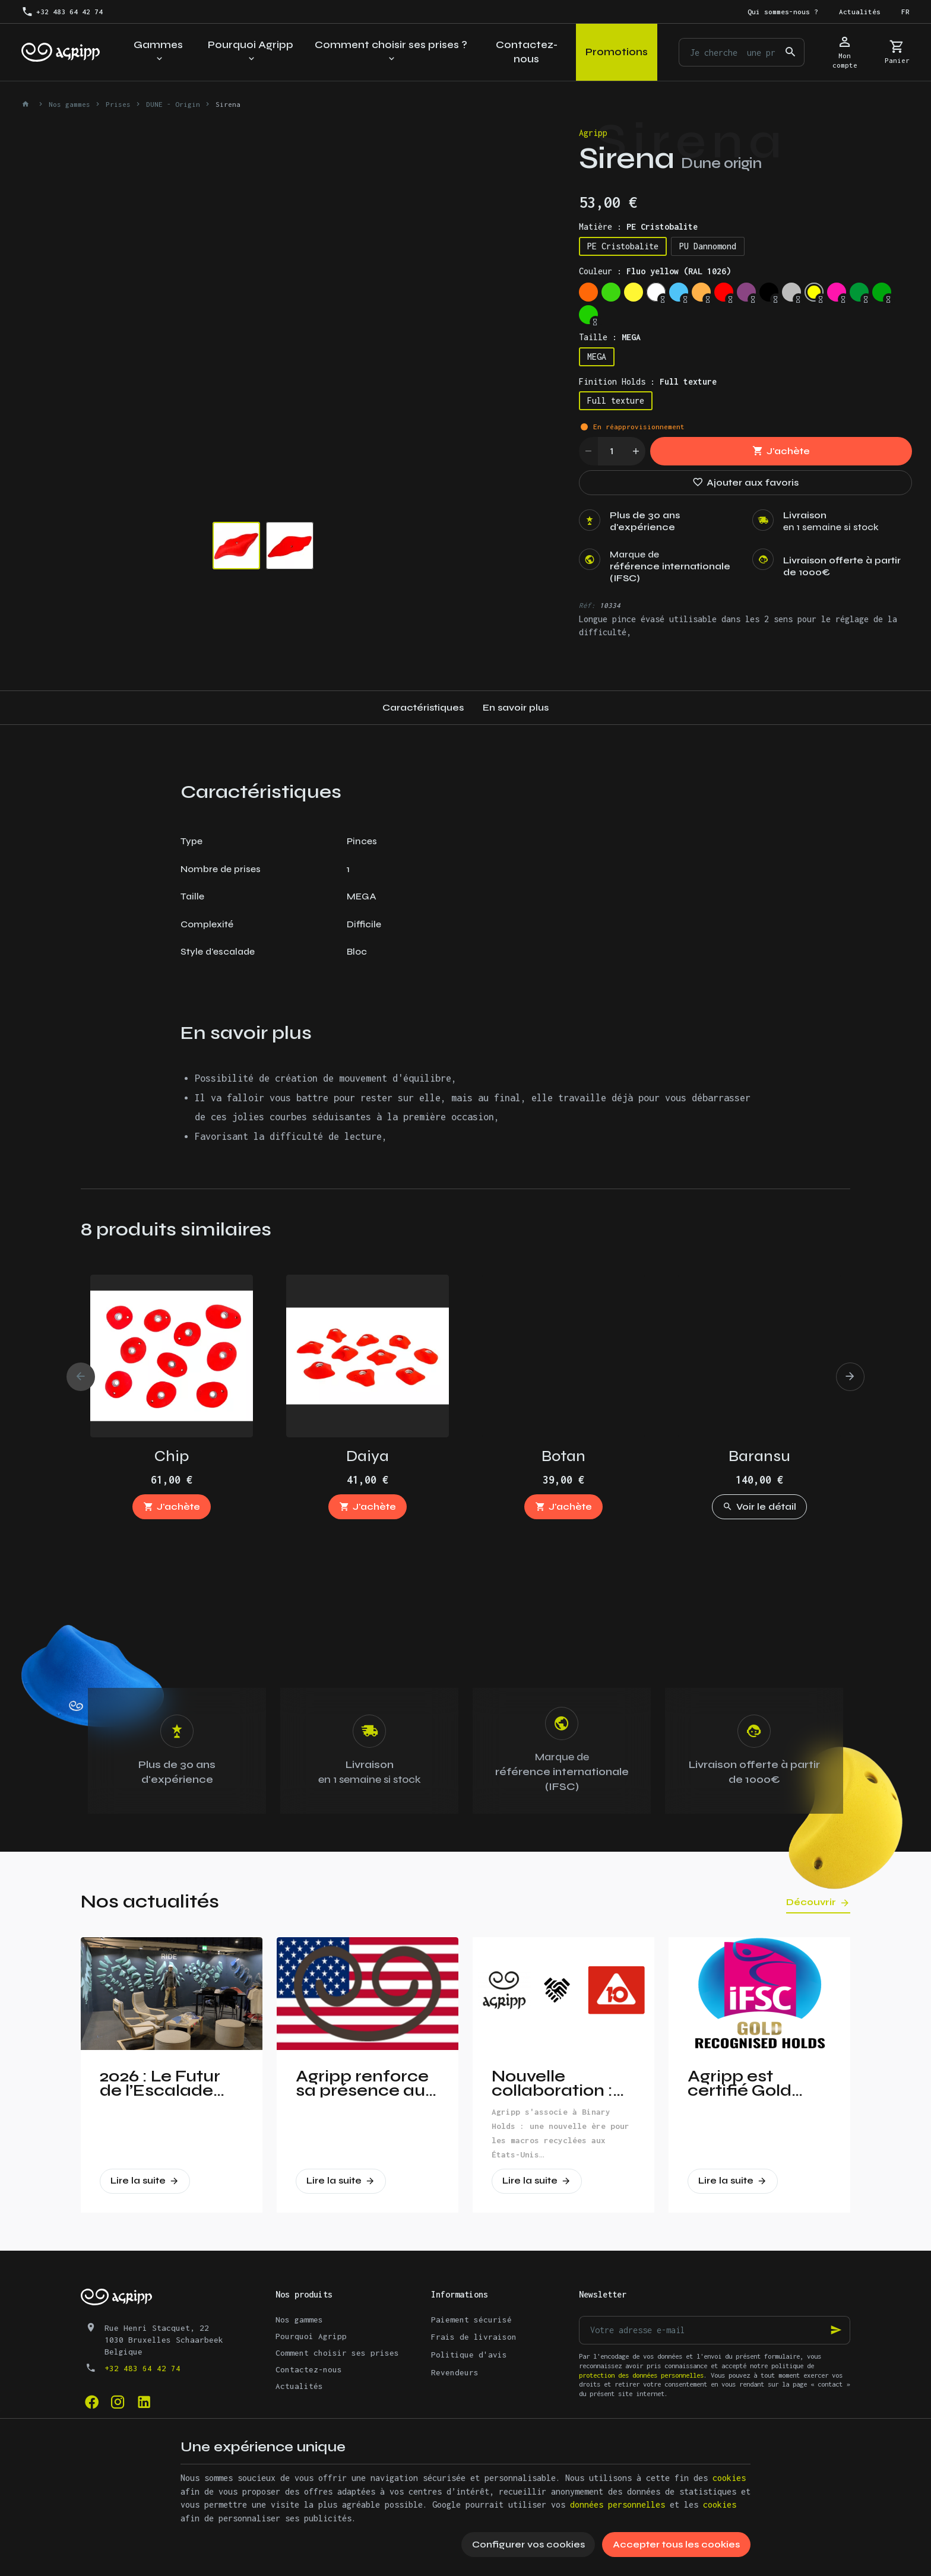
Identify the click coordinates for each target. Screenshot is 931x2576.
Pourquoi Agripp (311, 2336)
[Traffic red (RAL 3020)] (723, 292)
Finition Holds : (648, 381)
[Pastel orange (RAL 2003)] (701, 292)
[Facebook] (91, 2401)
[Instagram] (117, 2401)
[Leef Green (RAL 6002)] (859, 292)
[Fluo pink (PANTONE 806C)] (836, 292)
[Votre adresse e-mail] (714, 2330)
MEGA (596, 356)
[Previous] (80, 1377)
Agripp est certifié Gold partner (739, 2083)
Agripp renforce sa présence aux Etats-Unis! (365, 2083)
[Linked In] (143, 2401)
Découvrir (811, 1902)
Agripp (593, 133)
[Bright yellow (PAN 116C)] (633, 292)
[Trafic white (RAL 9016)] (656, 292)
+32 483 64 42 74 (142, 2368)
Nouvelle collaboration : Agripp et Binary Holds (559, 2083)
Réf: (587, 605)
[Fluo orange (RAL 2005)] (588, 292)
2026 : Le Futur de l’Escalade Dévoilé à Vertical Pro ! (160, 2083)
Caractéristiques (423, 707)
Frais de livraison (474, 2336)
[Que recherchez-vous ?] (742, 52)
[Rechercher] (790, 52)
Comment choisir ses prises (337, 2353)
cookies (729, 2478)
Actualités (299, 2386)
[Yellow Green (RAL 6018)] (588, 314)
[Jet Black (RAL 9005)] (768, 292)
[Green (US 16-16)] (881, 292)
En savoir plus (516, 707)
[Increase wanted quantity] (635, 451)
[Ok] (836, 2330)
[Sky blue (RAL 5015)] (678, 292)
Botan (563, 1456)
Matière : (638, 226)
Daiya (367, 1456)
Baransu (759, 1456)
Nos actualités (150, 1901)
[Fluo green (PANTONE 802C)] (610, 292)
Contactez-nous (309, 2369)
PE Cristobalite (622, 246)
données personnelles (617, 2504)
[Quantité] (612, 451)
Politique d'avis (469, 2354)
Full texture (615, 400)
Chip (171, 1456)
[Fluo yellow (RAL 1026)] (814, 292)
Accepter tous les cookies (676, 2544)
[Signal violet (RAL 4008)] (746, 292)
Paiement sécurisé (471, 2319)
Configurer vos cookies (528, 2544)
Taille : (610, 337)
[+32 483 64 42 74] (62, 12)
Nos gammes (69, 104)
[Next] (850, 1377)
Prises (118, 104)
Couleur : (655, 271)
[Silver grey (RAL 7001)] (791, 292)
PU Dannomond (707, 246)
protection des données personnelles (641, 2375)
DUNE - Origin (173, 104)
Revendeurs (455, 2372)
